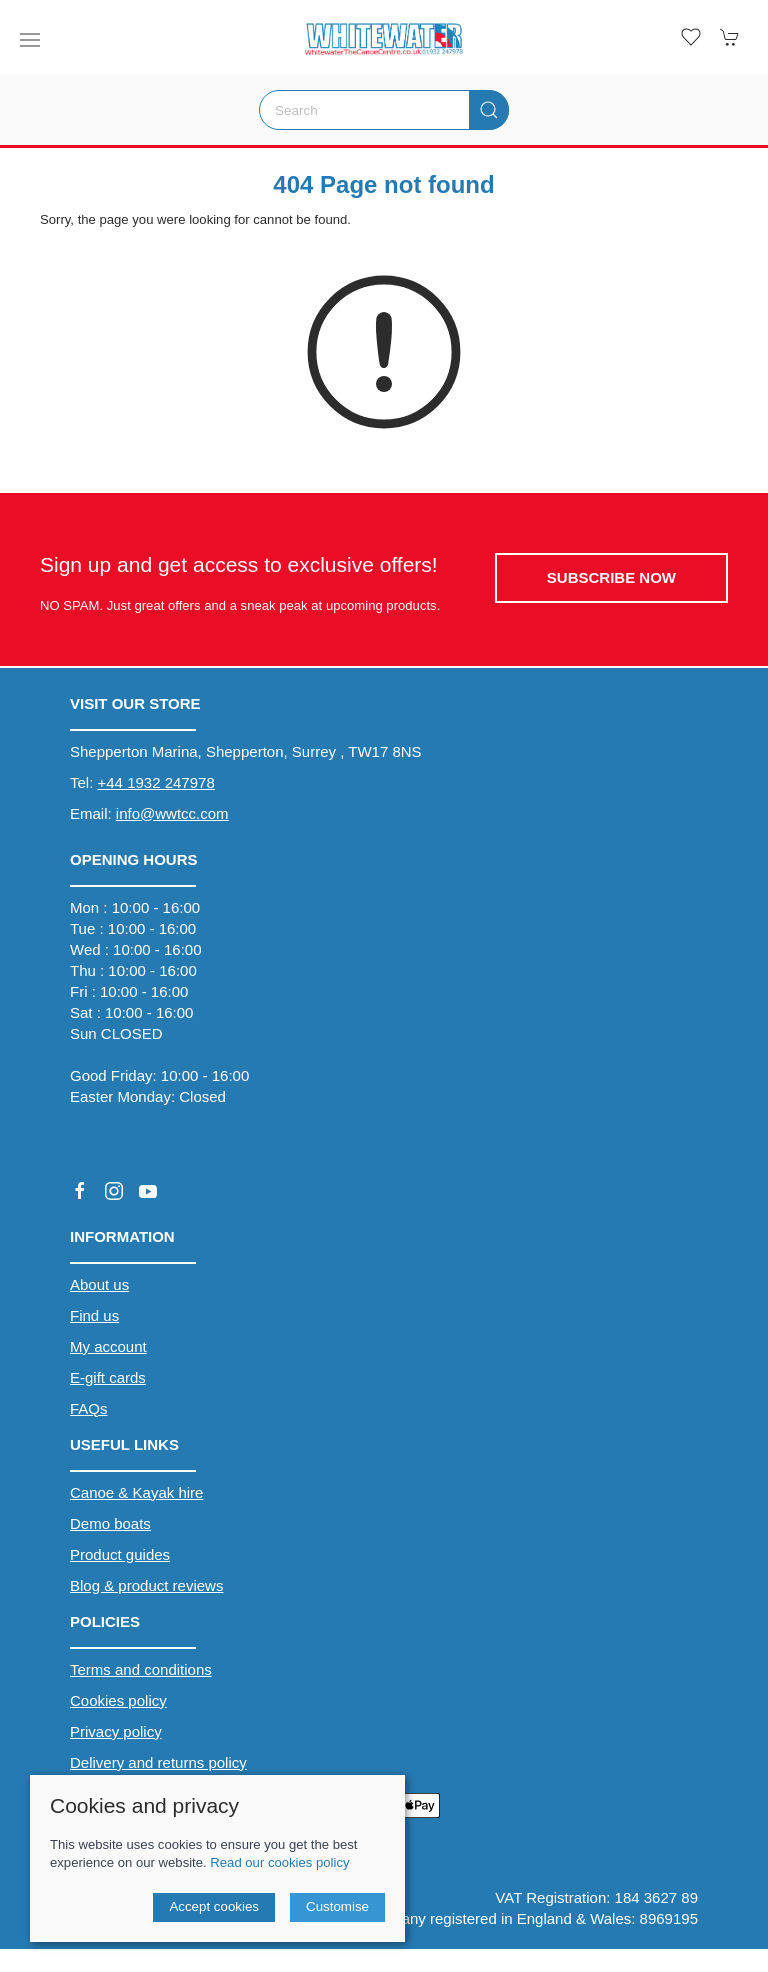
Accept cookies (214, 1906)
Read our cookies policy (279, 1862)
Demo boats (110, 1523)
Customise (337, 1906)
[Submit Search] (489, 110)
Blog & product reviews (146, 1585)
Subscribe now (611, 577)
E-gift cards (108, 1377)
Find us (94, 1315)
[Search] (384, 110)
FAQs (89, 1408)
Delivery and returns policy (158, 1762)
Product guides (120, 1554)
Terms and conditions (141, 1669)
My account (108, 1346)
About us (99, 1284)
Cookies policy (118, 1700)
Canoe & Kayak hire (136, 1492)
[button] (30, 40)
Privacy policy (116, 1731)
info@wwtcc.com (172, 813)
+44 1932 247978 (156, 782)
